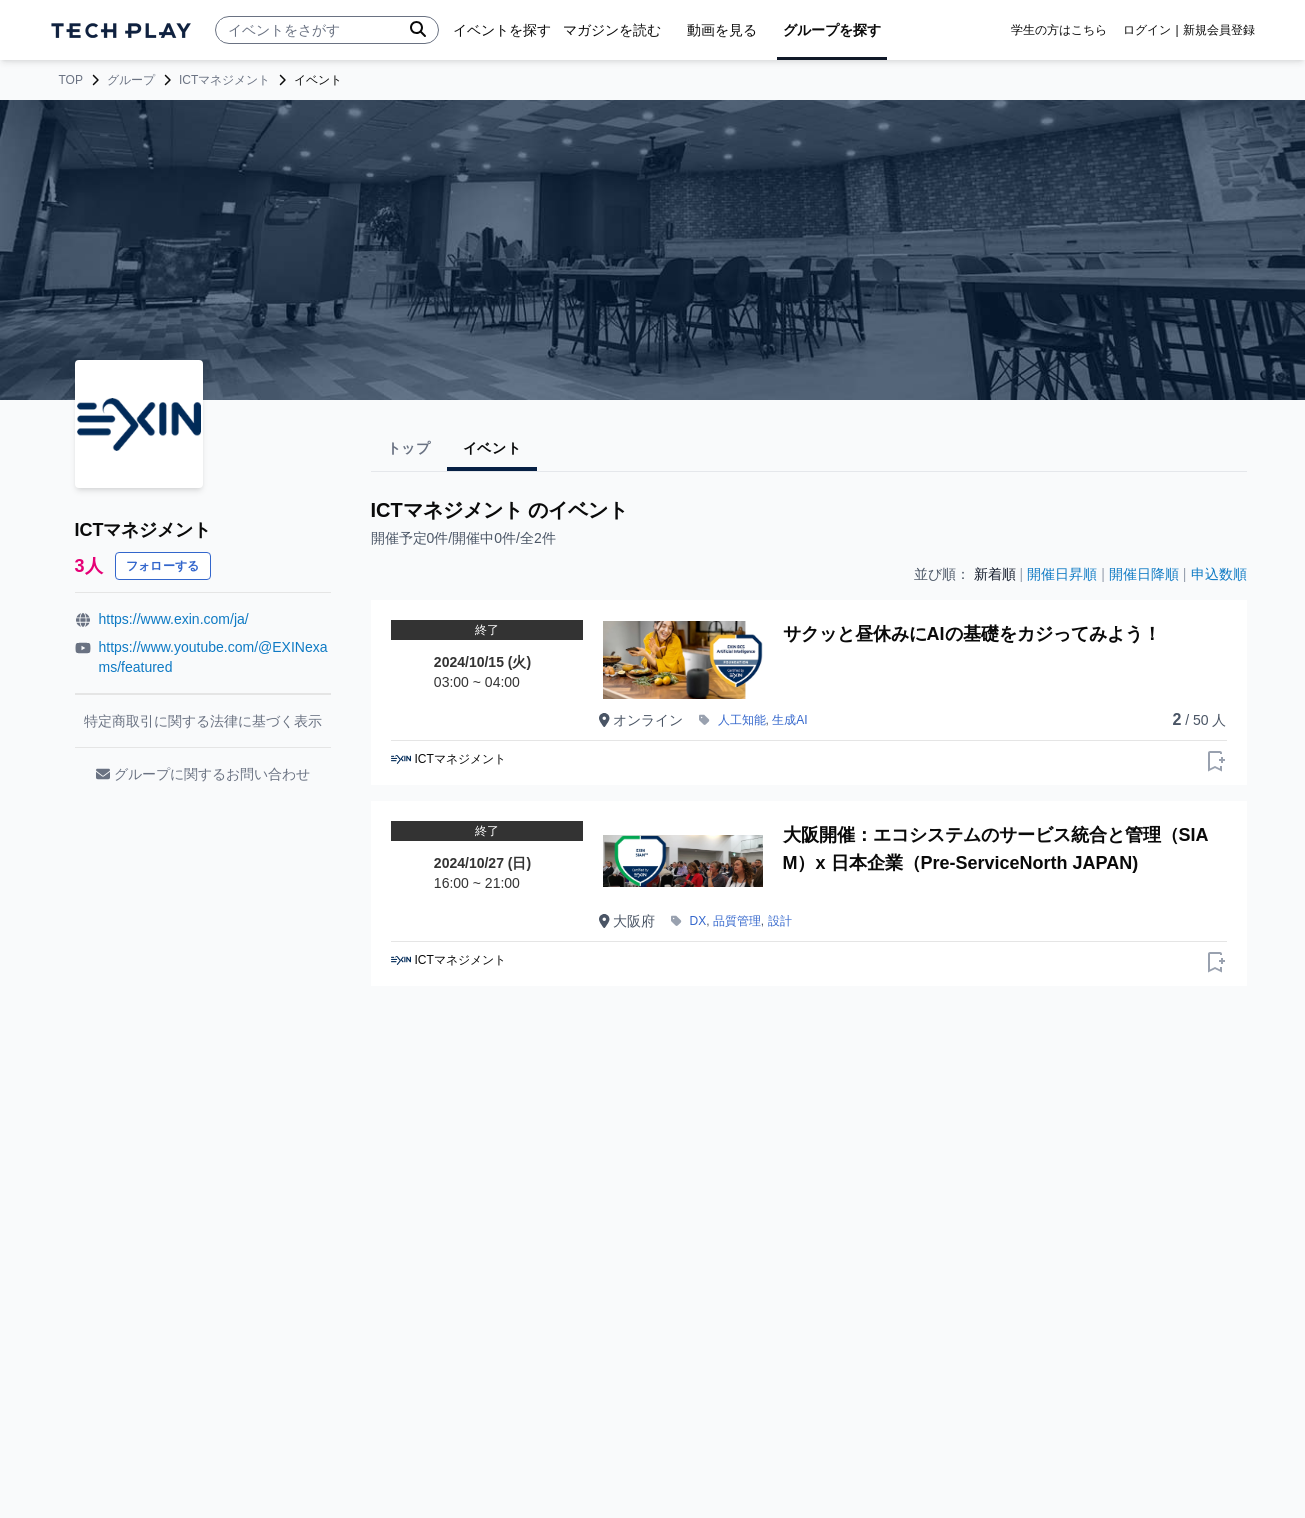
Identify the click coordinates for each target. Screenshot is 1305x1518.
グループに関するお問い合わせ (203, 774)
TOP (71, 80)
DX (698, 921)
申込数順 (1219, 574)
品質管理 (737, 921)
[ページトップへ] (121, 30)
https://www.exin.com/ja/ (174, 619)
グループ (131, 80)
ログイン (1147, 30)
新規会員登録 (1219, 30)
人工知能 (742, 720)
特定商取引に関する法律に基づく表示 (203, 721)
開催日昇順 (1062, 574)
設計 (780, 921)
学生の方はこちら (1059, 30)
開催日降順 (1144, 574)
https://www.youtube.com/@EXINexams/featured (213, 657)
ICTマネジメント (224, 80)
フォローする (163, 566)
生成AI (789, 720)
